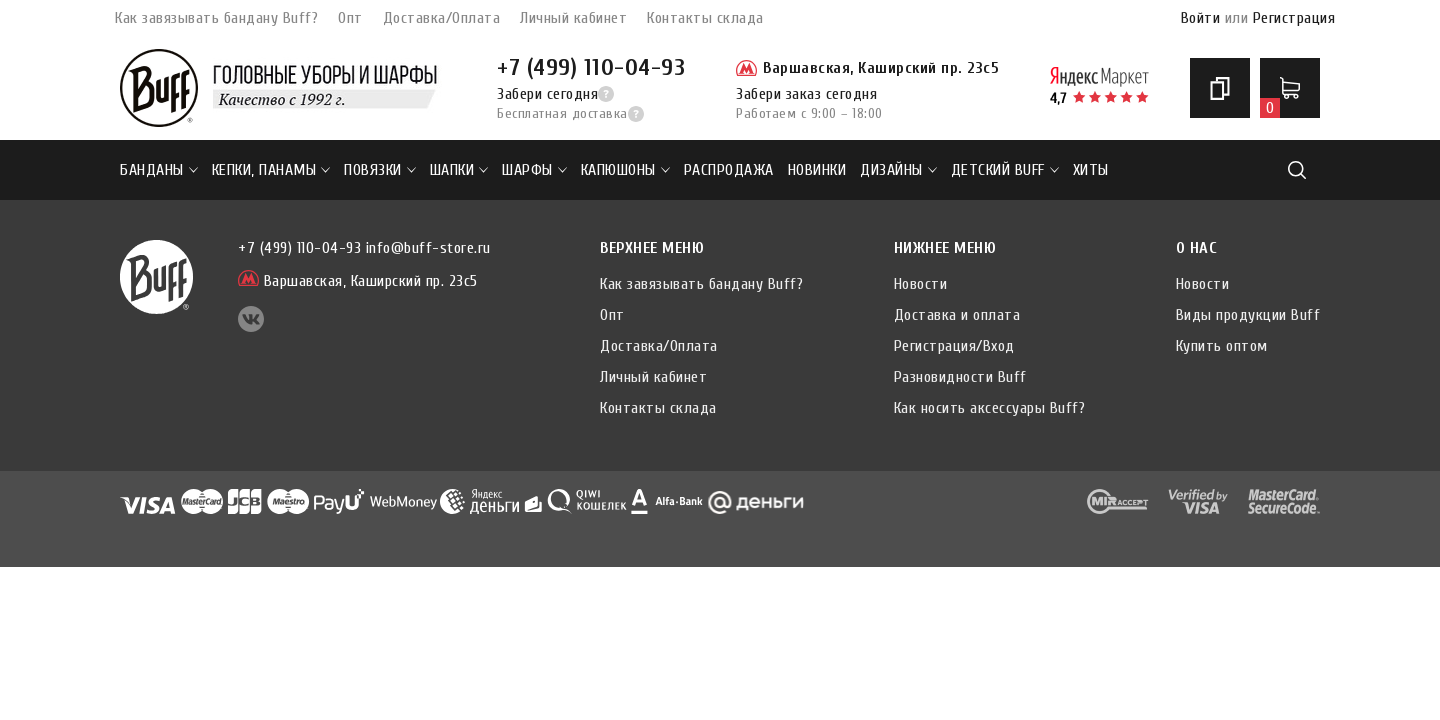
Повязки (380, 170)
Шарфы (534, 170)
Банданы (159, 170)
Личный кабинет (573, 18)
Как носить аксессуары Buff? (990, 408)
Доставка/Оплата (442, 18)
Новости (921, 284)
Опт (350, 18)
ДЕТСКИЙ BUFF (1005, 170)
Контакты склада (705, 18)
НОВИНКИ (817, 170)
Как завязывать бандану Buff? (216, 18)
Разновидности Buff (960, 377)
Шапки (459, 170)
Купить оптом (1222, 346)
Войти (1201, 18)
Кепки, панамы (271, 170)
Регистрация (1294, 18)
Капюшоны (625, 170)
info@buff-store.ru (428, 248)
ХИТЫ (1091, 170)
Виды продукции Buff (1248, 315)
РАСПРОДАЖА (729, 170)
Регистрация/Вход (954, 346)
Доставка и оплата (957, 315)
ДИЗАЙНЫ (898, 170)
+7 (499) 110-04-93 (591, 67)
